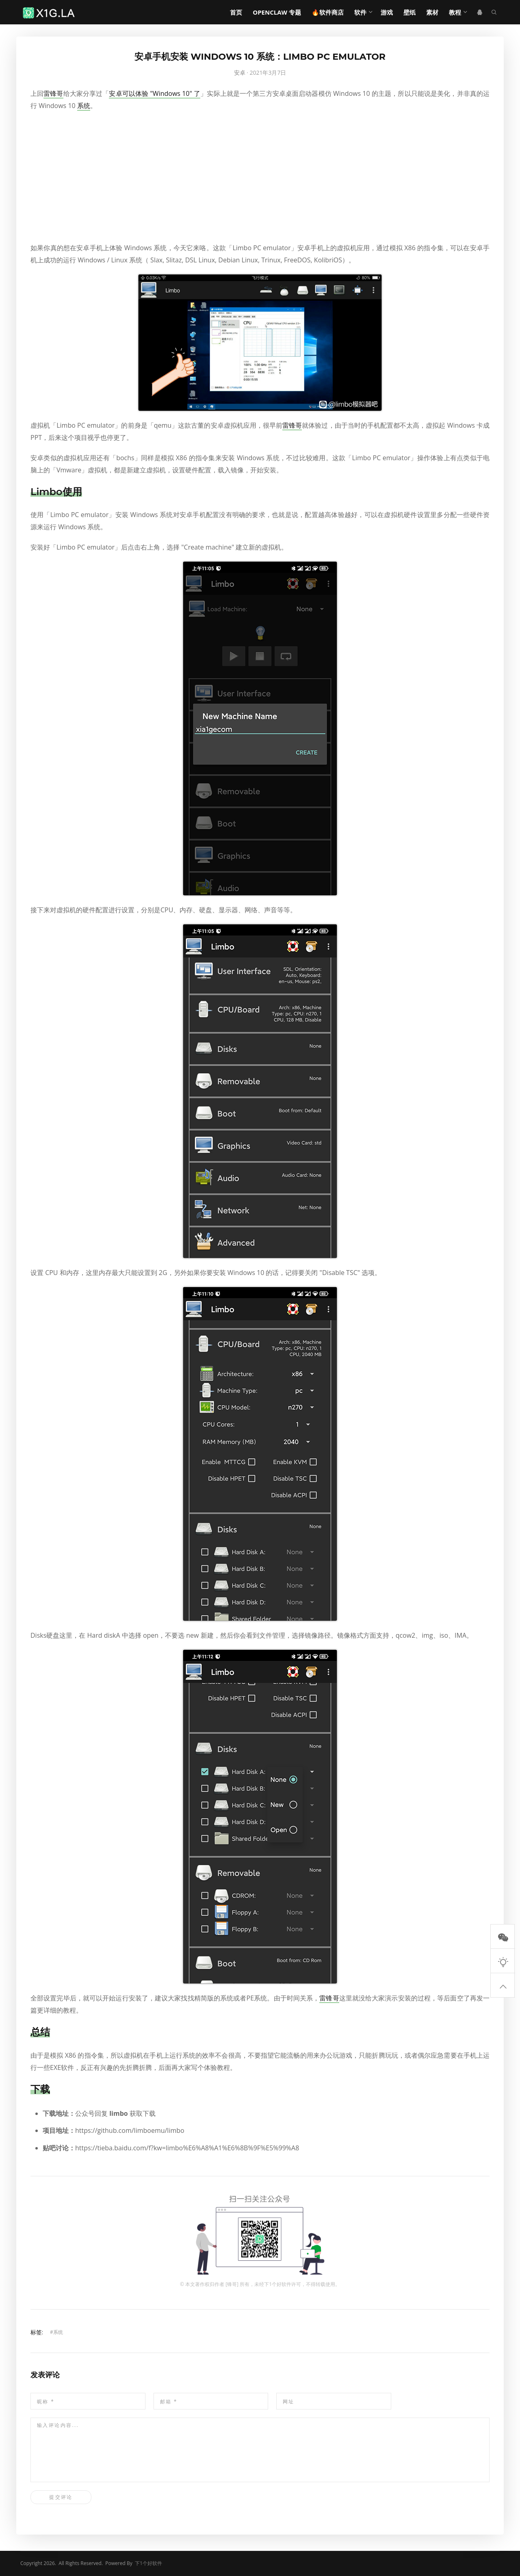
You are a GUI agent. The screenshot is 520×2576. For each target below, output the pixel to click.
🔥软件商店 (328, 12)
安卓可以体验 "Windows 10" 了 (154, 93)
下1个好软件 (277, 2284)
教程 (455, 12)
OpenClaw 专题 (277, 12)
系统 (83, 105)
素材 (432, 12)
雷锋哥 (53, 93)
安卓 (239, 72)
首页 (236, 12)
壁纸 (409, 12)
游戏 (387, 12)
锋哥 (232, 2284)
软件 (360, 12)
